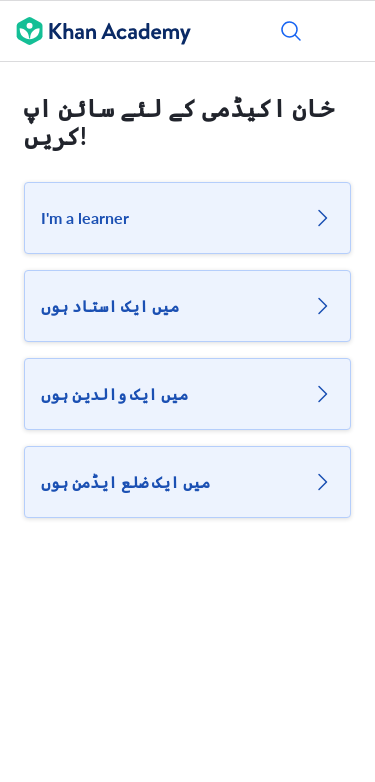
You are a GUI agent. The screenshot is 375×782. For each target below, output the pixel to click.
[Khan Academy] (95, 31)
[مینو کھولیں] (347, 31)
